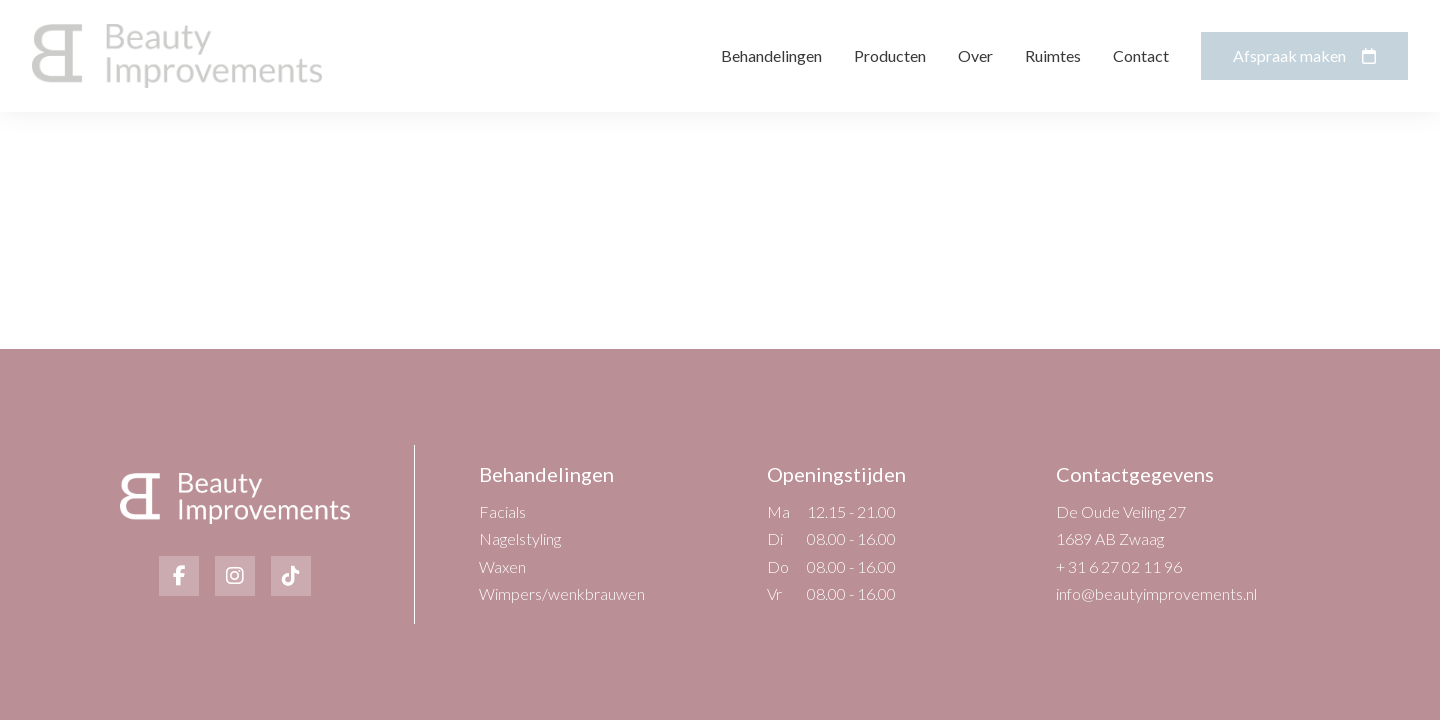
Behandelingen (771, 55)
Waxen (502, 566)
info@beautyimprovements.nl (1156, 593)
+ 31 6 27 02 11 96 (1119, 566)
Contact (1141, 55)
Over (975, 55)
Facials (502, 511)
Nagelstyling (520, 538)
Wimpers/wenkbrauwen (562, 593)
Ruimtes (1053, 55)
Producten (890, 55)
